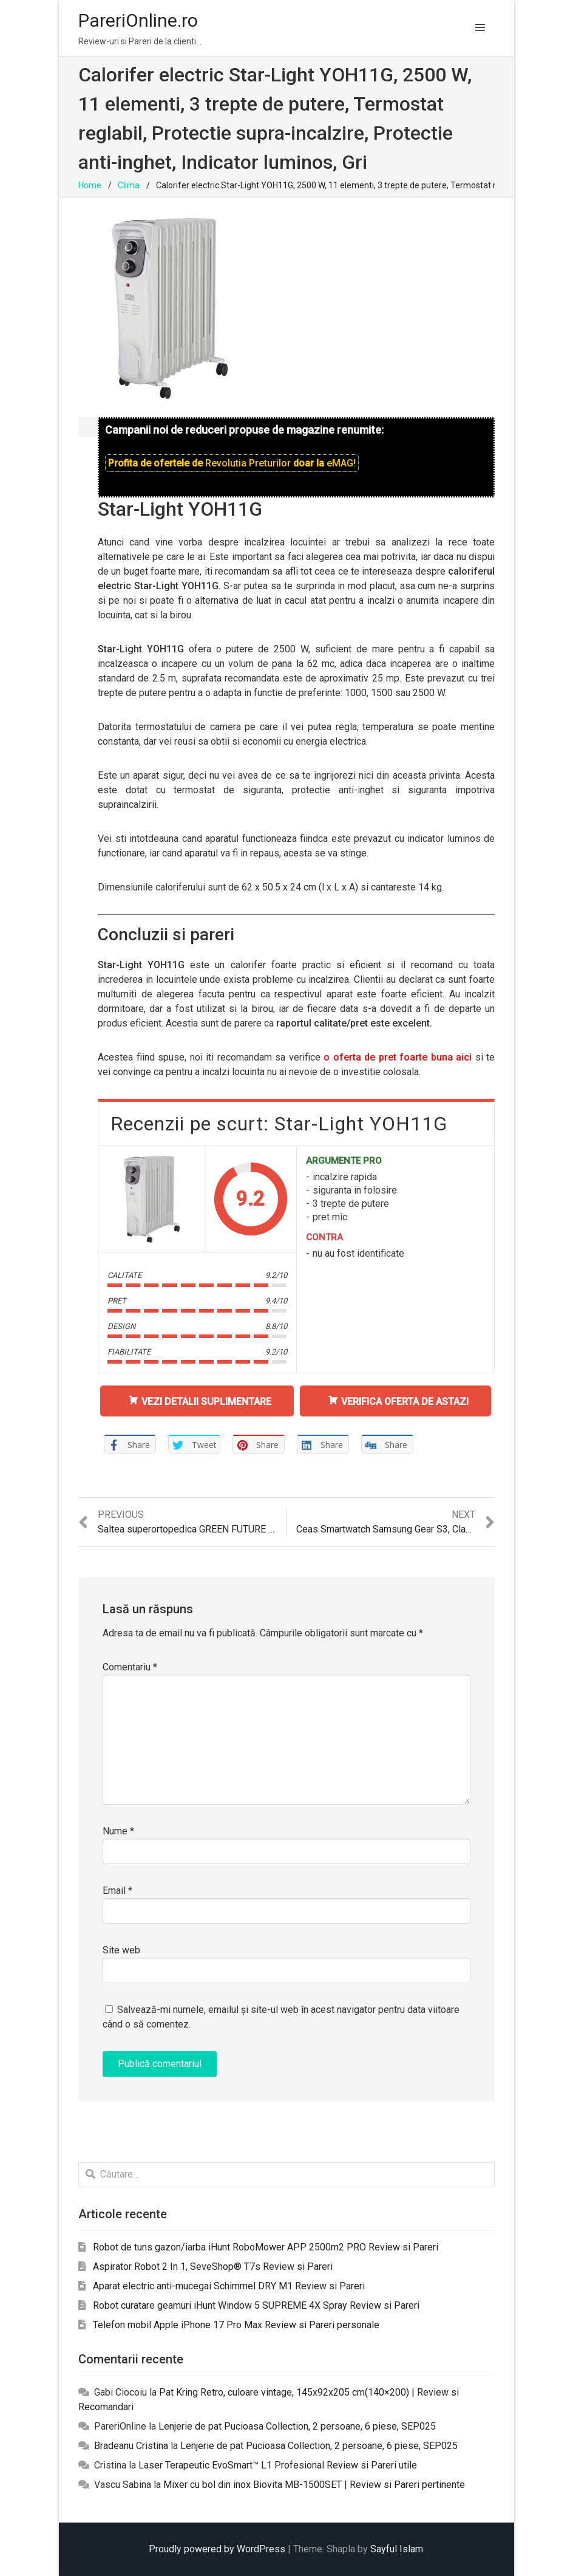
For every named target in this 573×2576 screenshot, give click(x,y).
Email (117, 1890)
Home (89, 185)
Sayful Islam (396, 2549)
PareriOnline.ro (138, 20)
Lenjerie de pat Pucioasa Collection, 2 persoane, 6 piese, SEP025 (297, 2426)
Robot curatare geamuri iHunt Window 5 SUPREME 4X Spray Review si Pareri (256, 2305)
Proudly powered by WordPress (217, 2549)
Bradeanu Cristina (131, 2445)
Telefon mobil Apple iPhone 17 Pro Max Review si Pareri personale (236, 2325)
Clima (129, 185)
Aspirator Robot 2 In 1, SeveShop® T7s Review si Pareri (213, 2266)
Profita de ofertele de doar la (232, 463)
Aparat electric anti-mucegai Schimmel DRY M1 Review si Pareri (229, 2286)
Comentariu (130, 1667)
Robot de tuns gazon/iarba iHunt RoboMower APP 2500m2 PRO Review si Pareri (265, 2247)
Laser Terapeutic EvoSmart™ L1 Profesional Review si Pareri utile (277, 2465)
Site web (121, 1950)
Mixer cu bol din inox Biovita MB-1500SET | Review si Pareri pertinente (314, 2484)
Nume (118, 1831)
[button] (480, 28)
